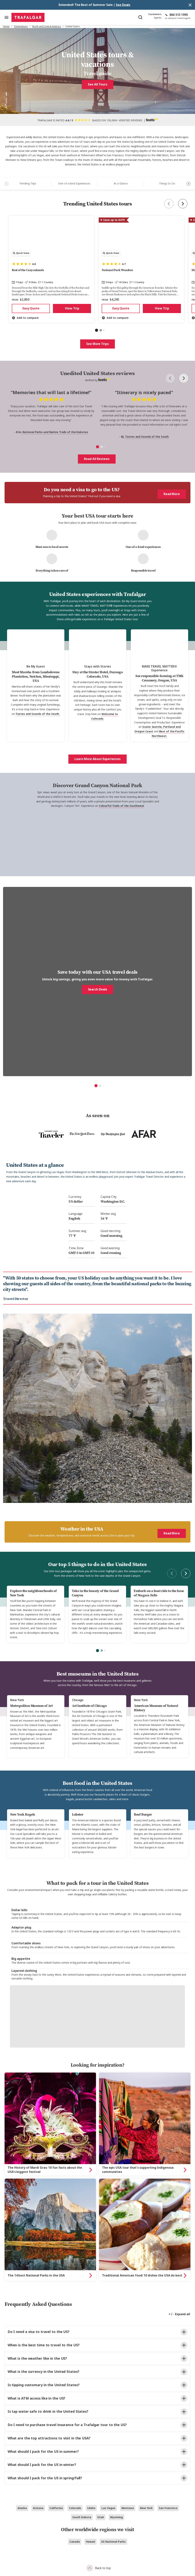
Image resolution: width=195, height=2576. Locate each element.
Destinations (22, 28)
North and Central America (48, 28)
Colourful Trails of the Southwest (121, 806)
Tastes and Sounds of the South (147, 437)
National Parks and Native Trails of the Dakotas (55, 432)
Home (8, 28)
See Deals (123, 5)
